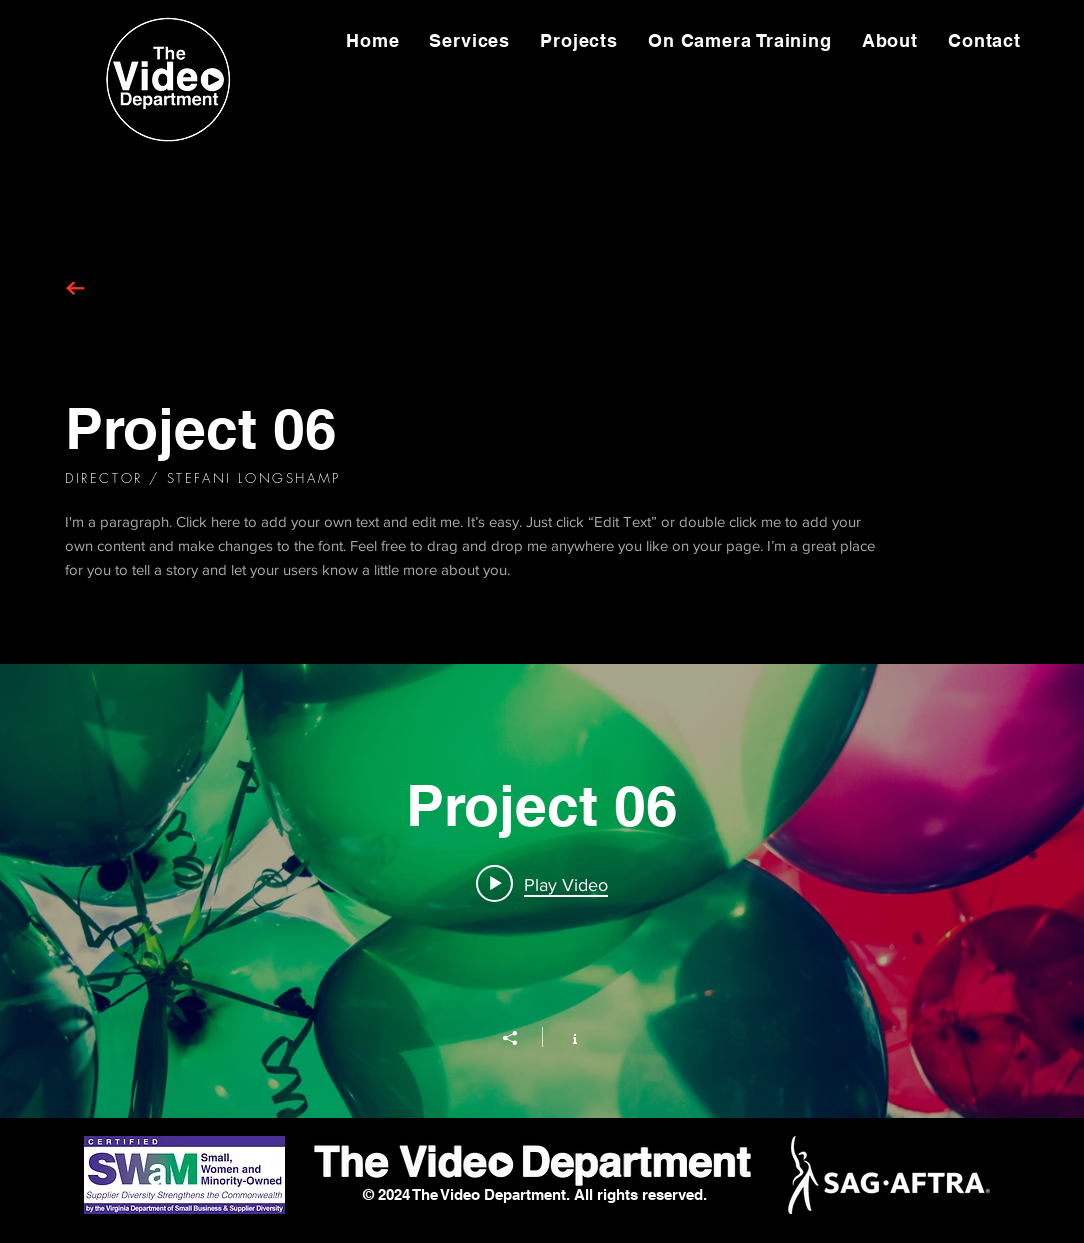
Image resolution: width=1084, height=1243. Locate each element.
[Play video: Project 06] (542, 884)
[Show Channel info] (564, 1037)
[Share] (520, 1038)
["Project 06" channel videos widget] (542, 891)
